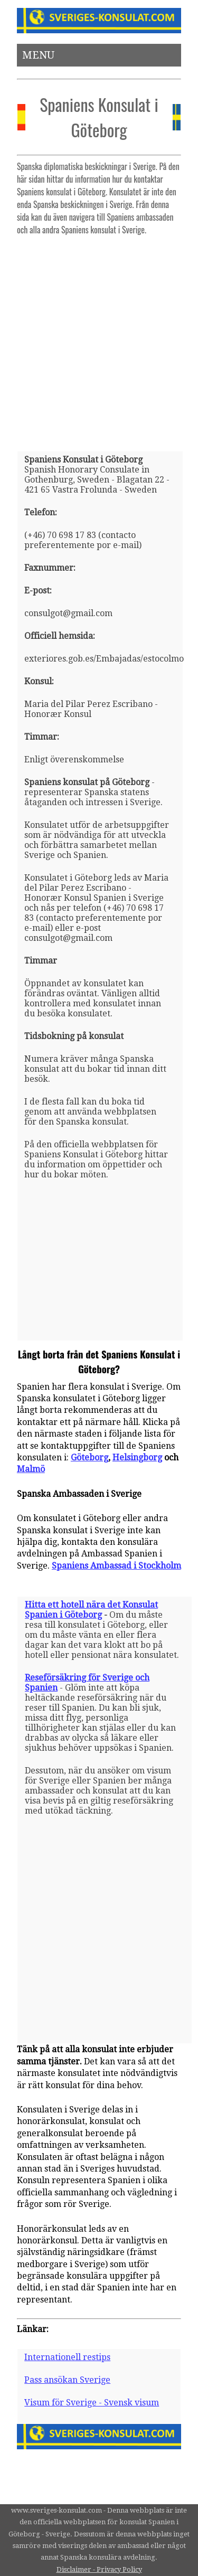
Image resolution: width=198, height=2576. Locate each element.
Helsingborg (137, 1457)
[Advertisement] (99, 339)
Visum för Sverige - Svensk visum (91, 2403)
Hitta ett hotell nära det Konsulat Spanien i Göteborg (91, 1610)
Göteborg (89, 1457)
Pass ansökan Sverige (67, 2380)
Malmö (31, 1469)
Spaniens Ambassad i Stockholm (116, 1566)
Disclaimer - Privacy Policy (99, 2569)
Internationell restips (67, 2357)
